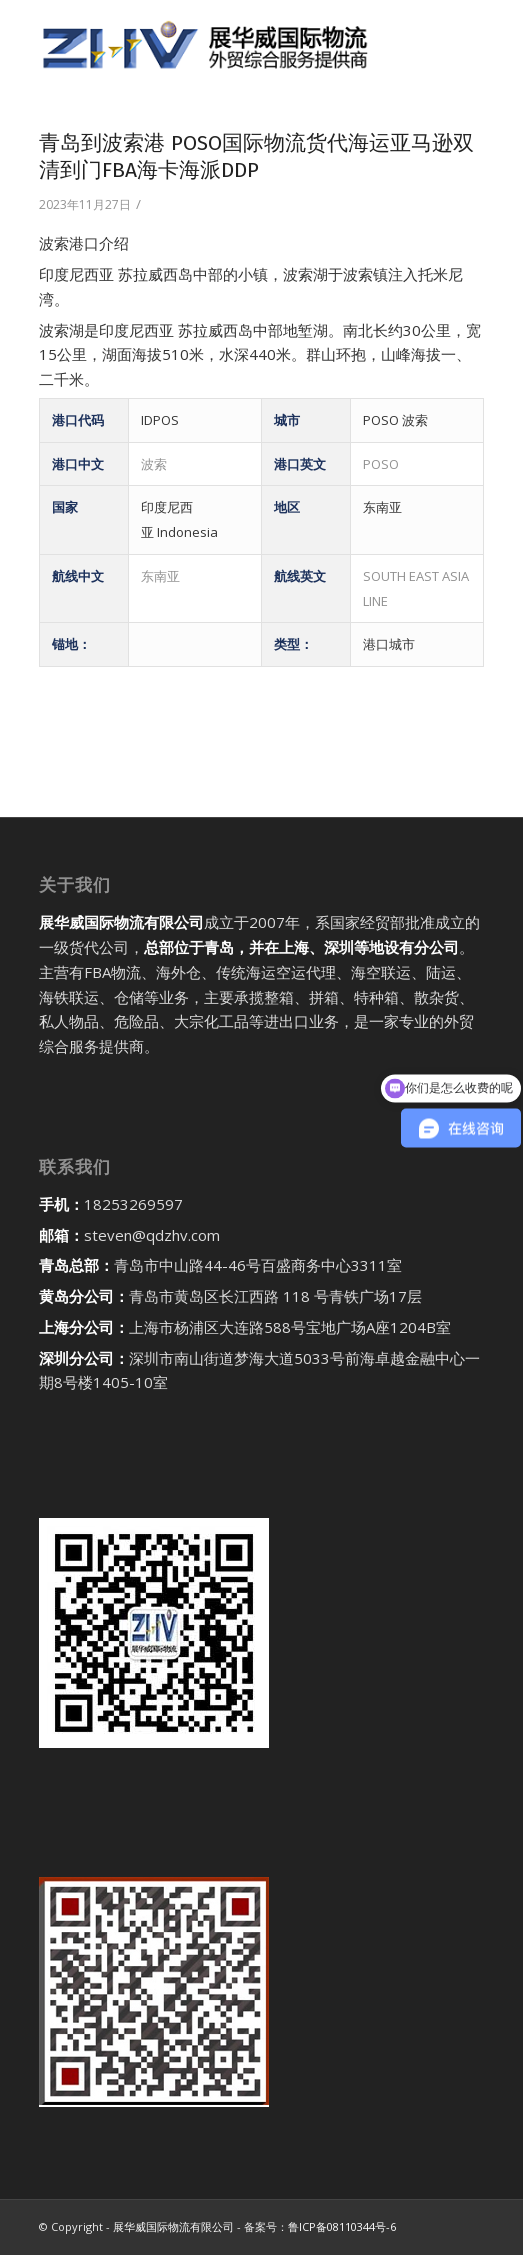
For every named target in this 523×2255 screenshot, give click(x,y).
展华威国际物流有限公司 (173, 2226)
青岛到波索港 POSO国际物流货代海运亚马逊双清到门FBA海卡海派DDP (256, 156)
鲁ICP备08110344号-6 (342, 2226)
